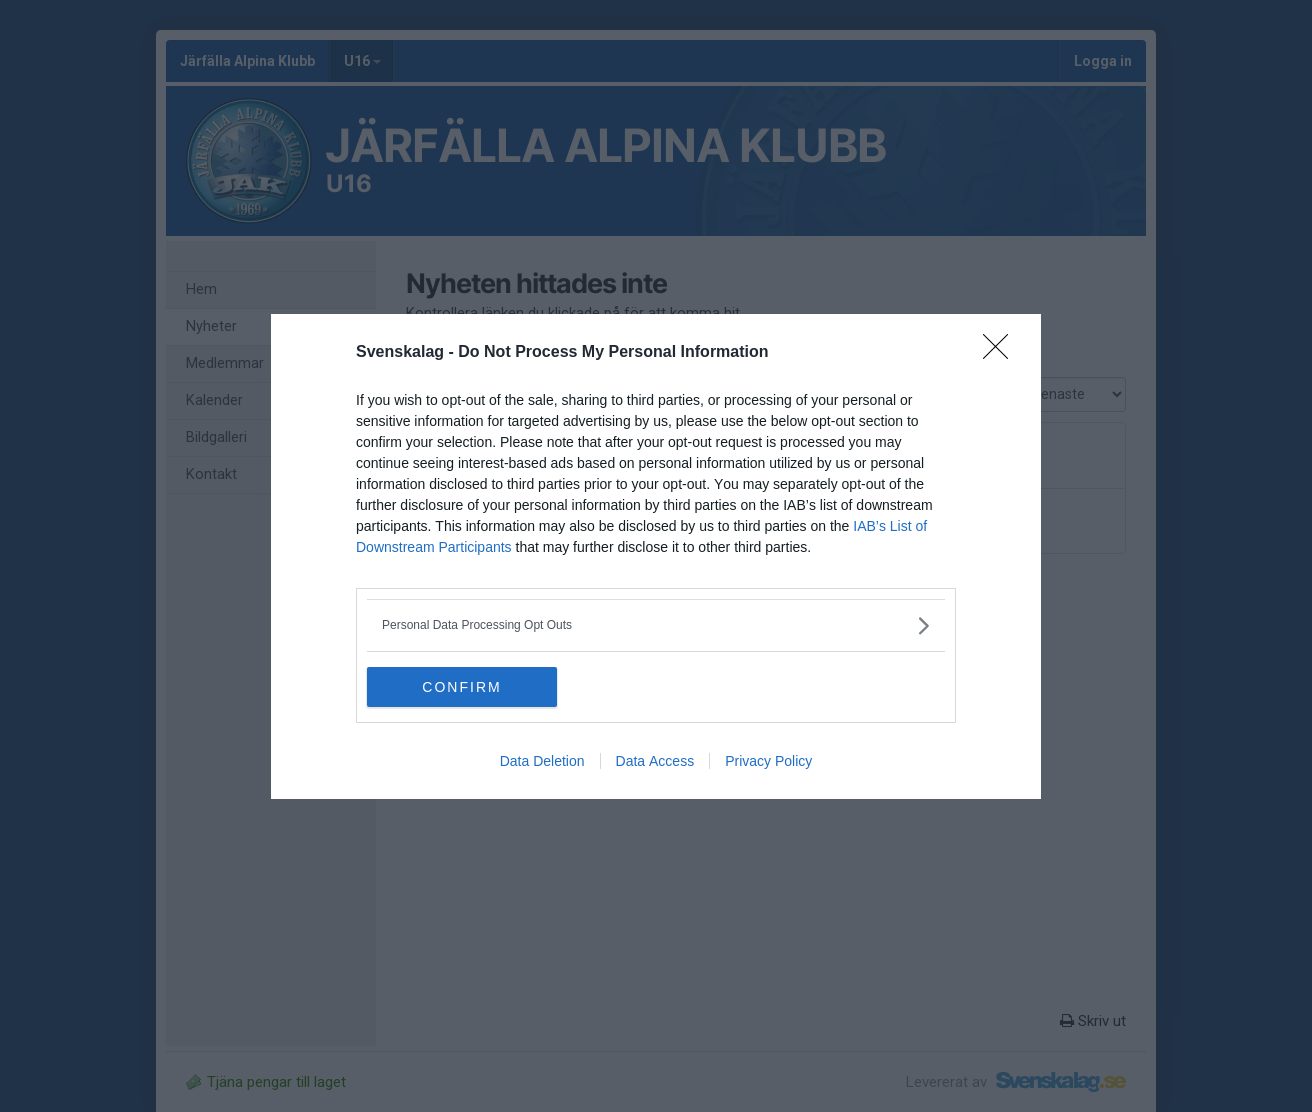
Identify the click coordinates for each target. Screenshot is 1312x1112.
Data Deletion (542, 761)
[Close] (1002, 353)
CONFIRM (461, 686)
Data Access (655, 761)
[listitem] (656, 625)
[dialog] (656, 556)
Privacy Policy (768, 761)
